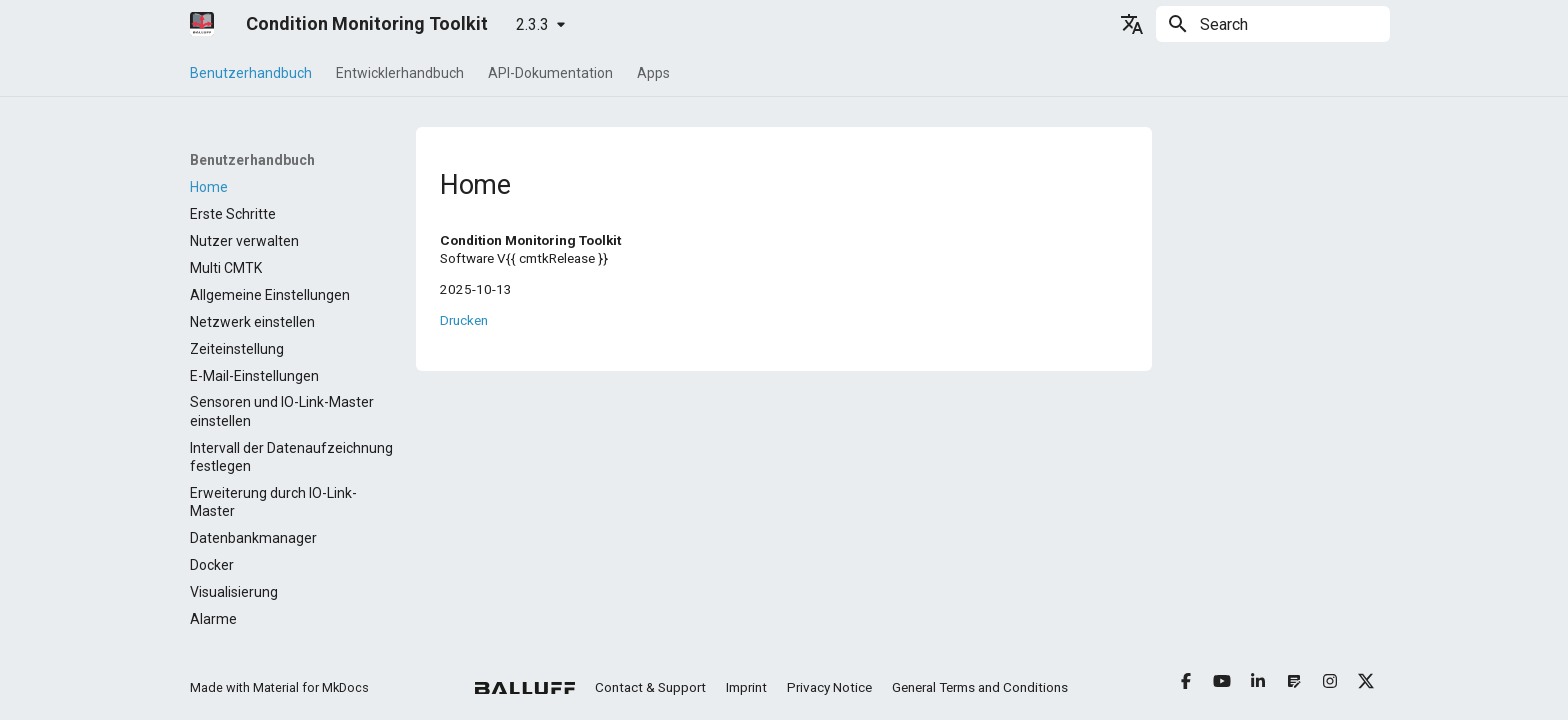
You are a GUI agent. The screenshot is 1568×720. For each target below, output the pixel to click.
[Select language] (1132, 24)
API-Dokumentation (550, 73)
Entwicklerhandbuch (400, 73)
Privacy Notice (829, 687)
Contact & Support (650, 687)
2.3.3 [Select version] (532, 24)
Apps (653, 73)
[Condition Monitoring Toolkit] (202, 24)
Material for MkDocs (311, 687)
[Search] (1273, 24)
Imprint (746, 687)
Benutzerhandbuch (251, 73)
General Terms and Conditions (980, 687)
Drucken (464, 320)
